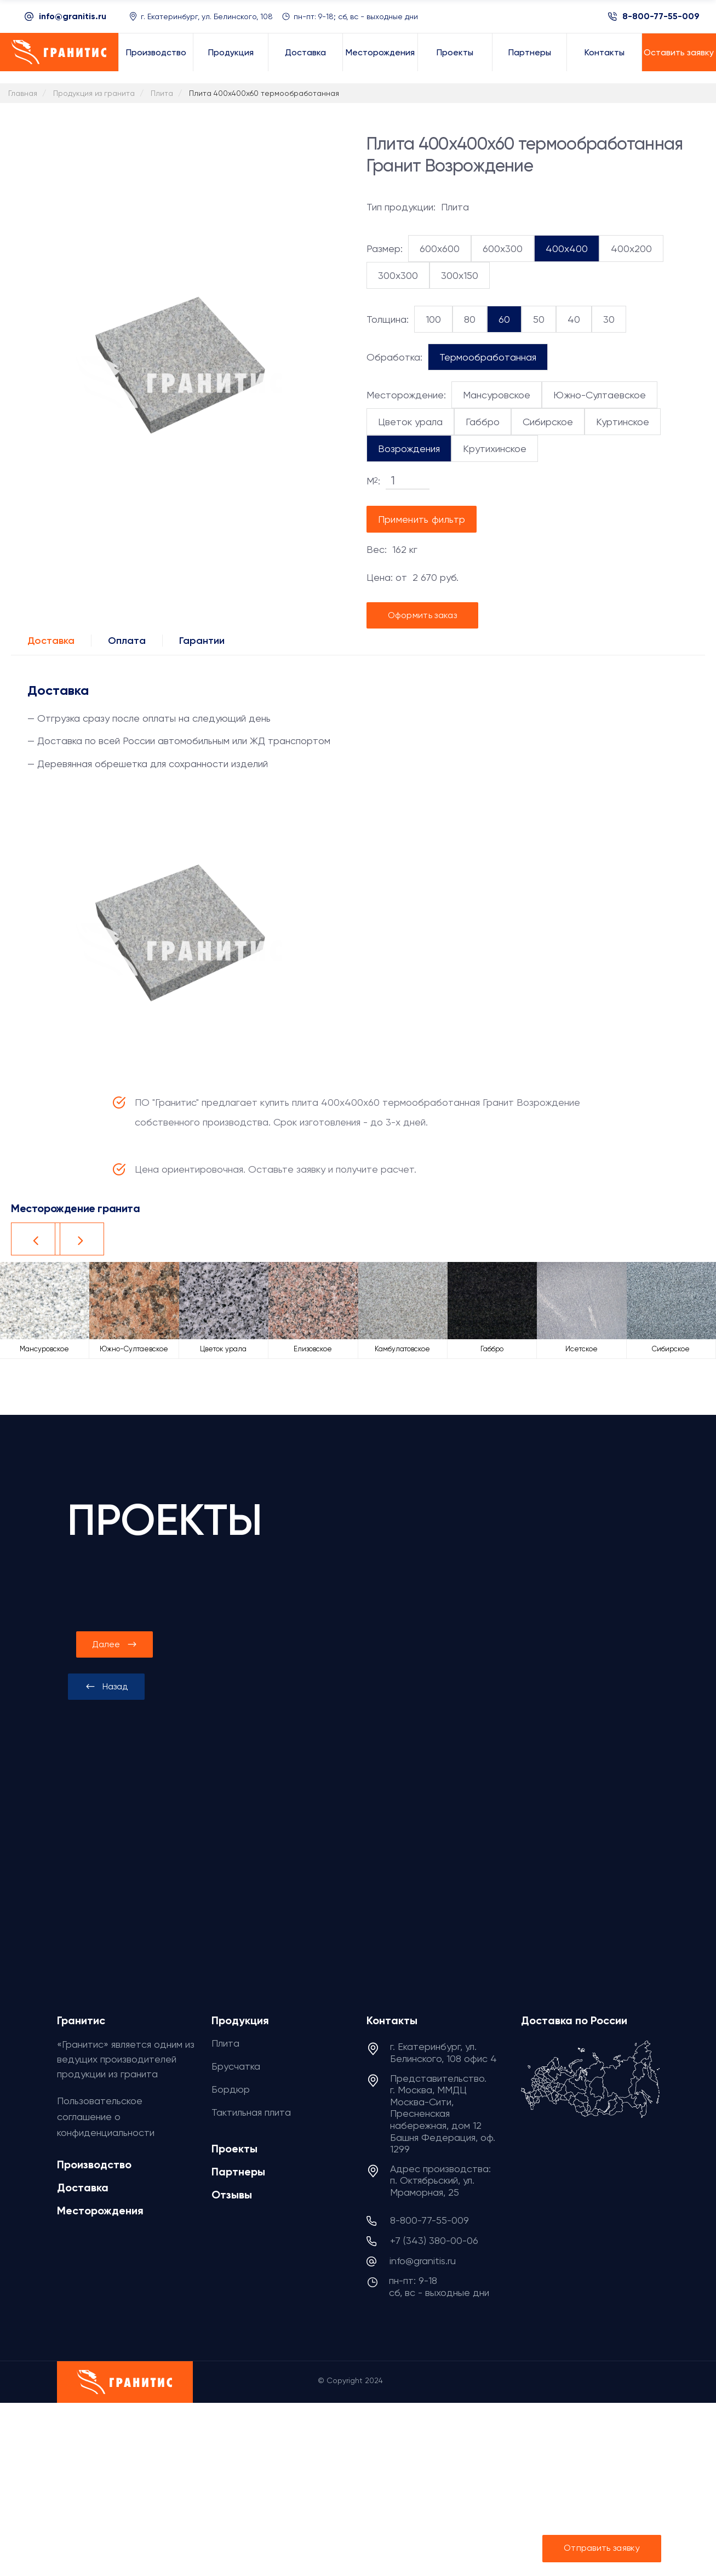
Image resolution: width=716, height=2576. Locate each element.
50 (539, 319)
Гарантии (202, 641)
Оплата (127, 641)
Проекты (234, 2148)
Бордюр (230, 2089)
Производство (94, 2164)
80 (470, 319)
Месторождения (100, 2210)
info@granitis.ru (72, 16)
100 (433, 319)
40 (574, 319)
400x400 (567, 248)
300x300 (398, 275)
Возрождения (409, 448)
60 (504, 319)
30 (609, 319)
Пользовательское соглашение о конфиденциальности (105, 2116)
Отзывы (231, 2194)
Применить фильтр (422, 519)
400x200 (631, 248)
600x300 (503, 248)
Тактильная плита (251, 2112)
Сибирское (548, 421)
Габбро (483, 421)
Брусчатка (235, 2066)
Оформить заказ (422, 615)
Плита (225, 2043)
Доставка (51, 641)
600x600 (440, 248)
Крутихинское (494, 448)
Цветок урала (410, 421)
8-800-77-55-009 (661, 16)
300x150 (459, 275)
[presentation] (106, 1686)
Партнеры (238, 2171)
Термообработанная (487, 357)
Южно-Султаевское (599, 395)
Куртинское (622, 421)
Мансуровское (496, 395)
